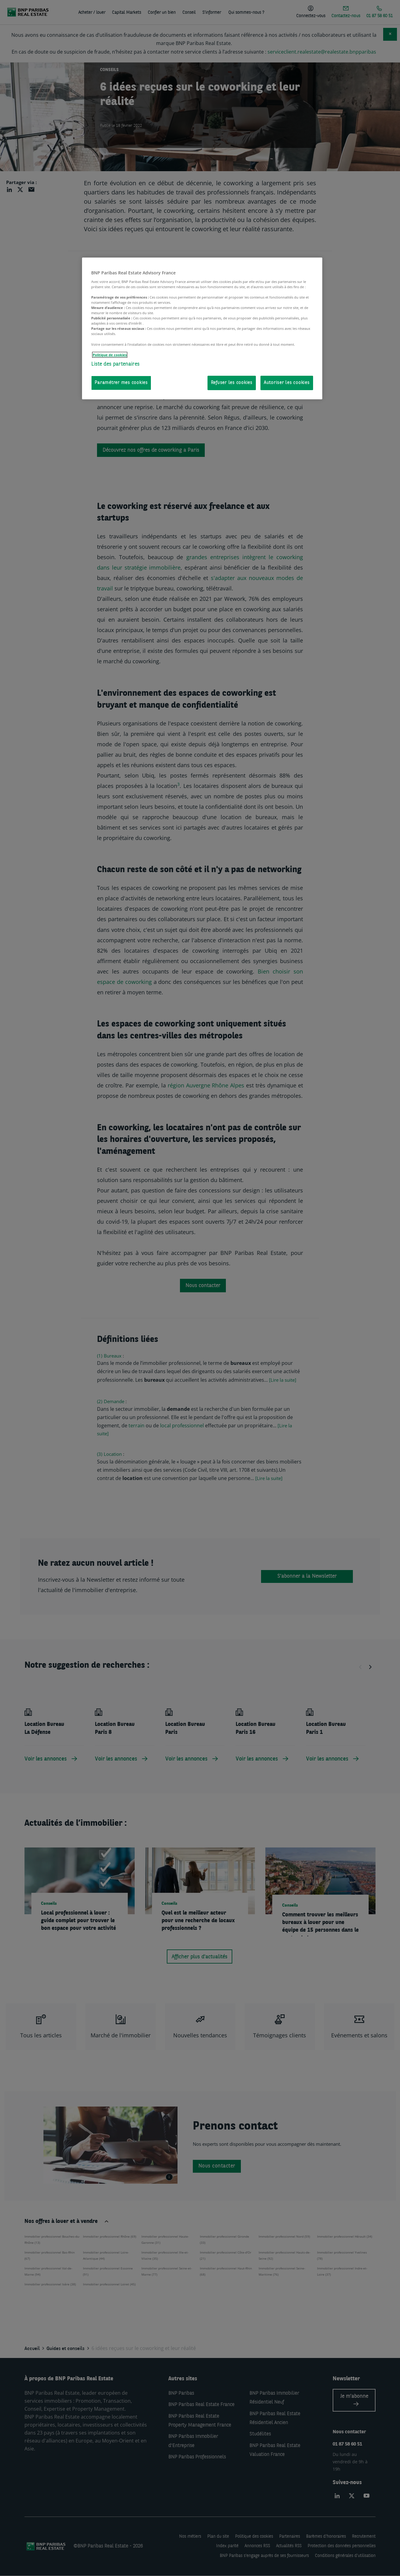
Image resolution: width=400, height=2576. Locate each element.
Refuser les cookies (231, 383)
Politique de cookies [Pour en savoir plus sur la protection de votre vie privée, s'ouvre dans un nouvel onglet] (110, 354)
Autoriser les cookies (287, 383)
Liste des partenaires (115, 364)
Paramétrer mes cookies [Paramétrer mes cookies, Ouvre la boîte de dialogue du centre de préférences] (121, 383)
